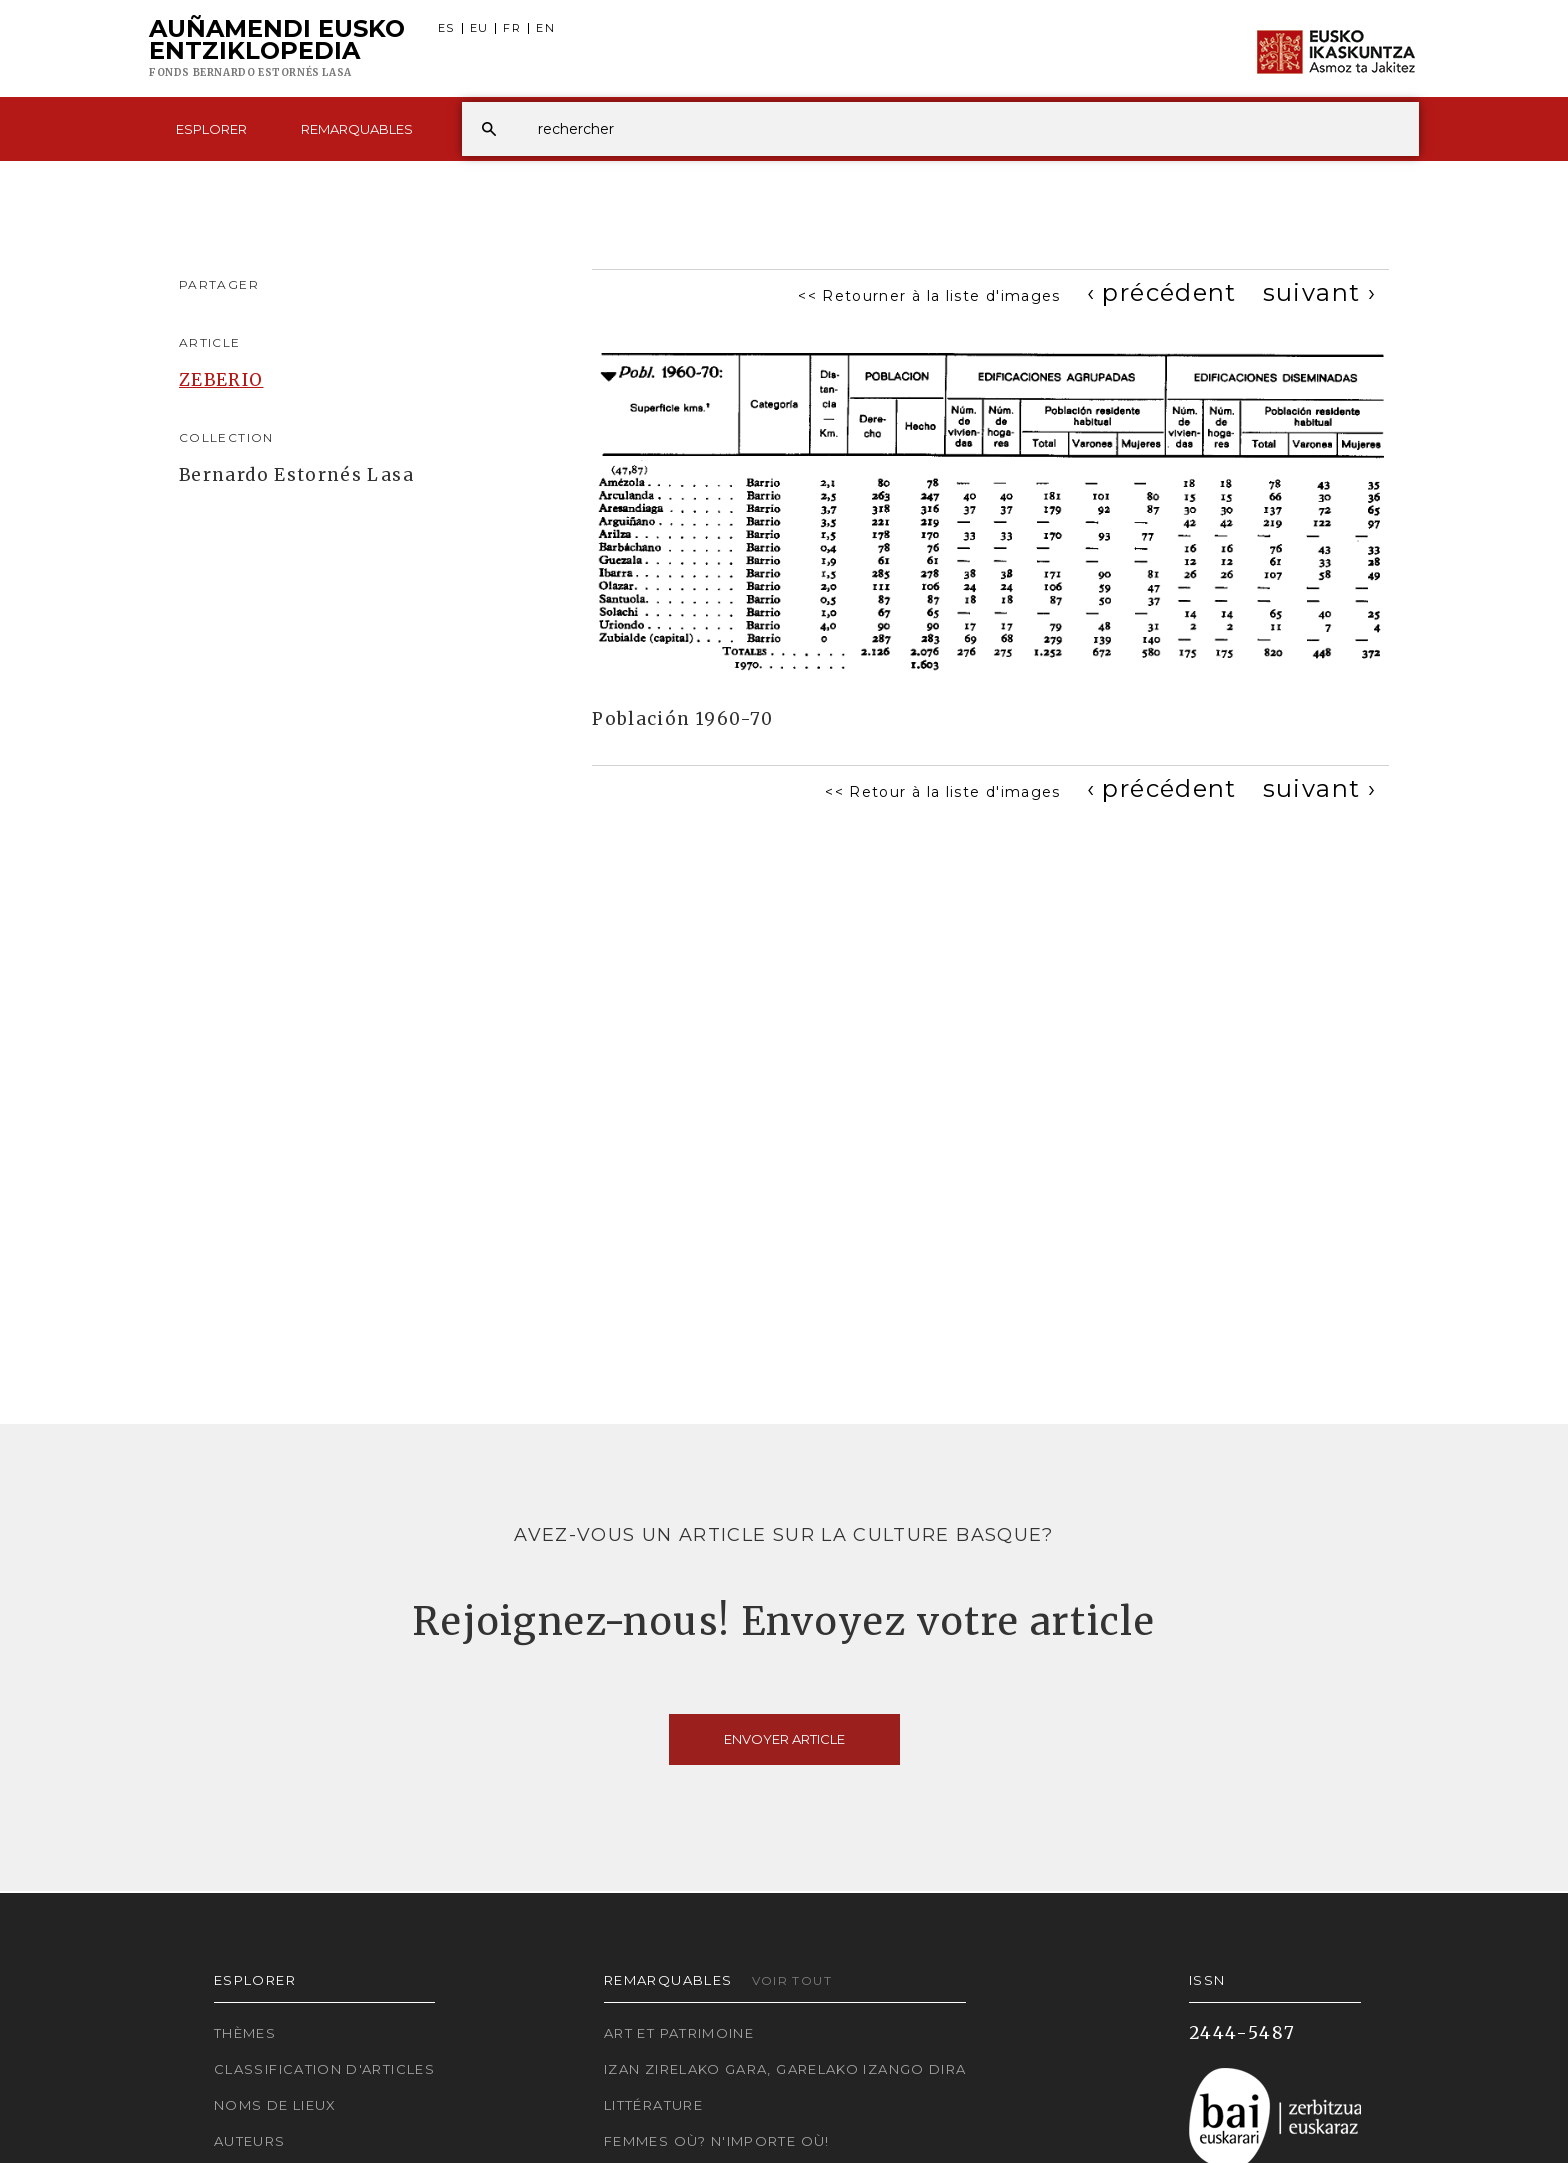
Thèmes (245, 2033)
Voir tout (792, 1980)
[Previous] (1162, 292)
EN (545, 28)
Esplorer (211, 129)
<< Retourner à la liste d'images (929, 296)
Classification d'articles (324, 2069)
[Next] (1319, 292)
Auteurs (250, 2141)
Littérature (653, 2105)
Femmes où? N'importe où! (717, 2141)
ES (446, 28)
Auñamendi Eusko (277, 49)
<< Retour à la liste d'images (942, 792)
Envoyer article (784, 1739)
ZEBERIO (221, 380)
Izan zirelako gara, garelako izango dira (785, 2069)
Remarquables (357, 129)
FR (512, 28)
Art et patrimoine (679, 2033)
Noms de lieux (275, 2105)
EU (479, 28)
